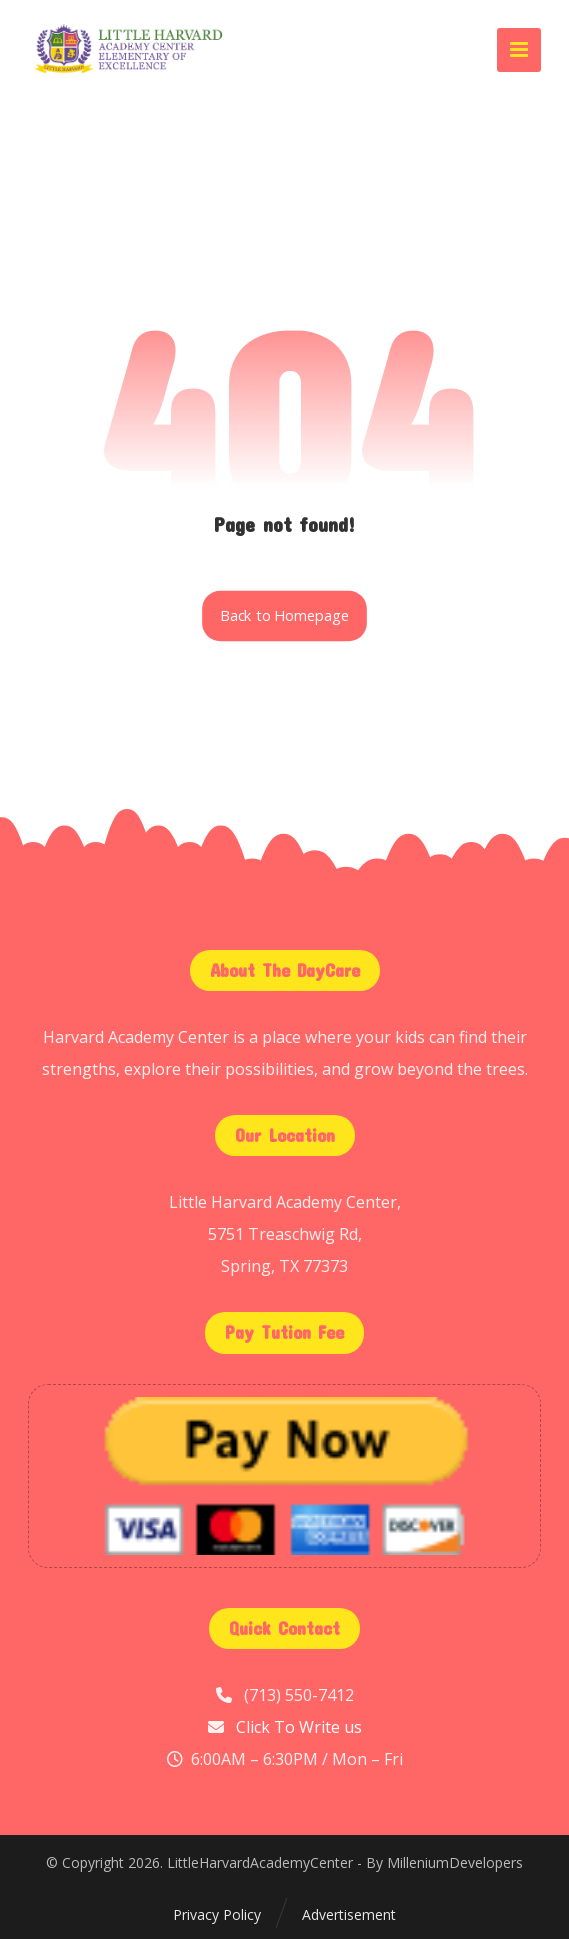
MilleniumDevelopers (455, 1862)
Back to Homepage (284, 616)
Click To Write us (299, 1727)
